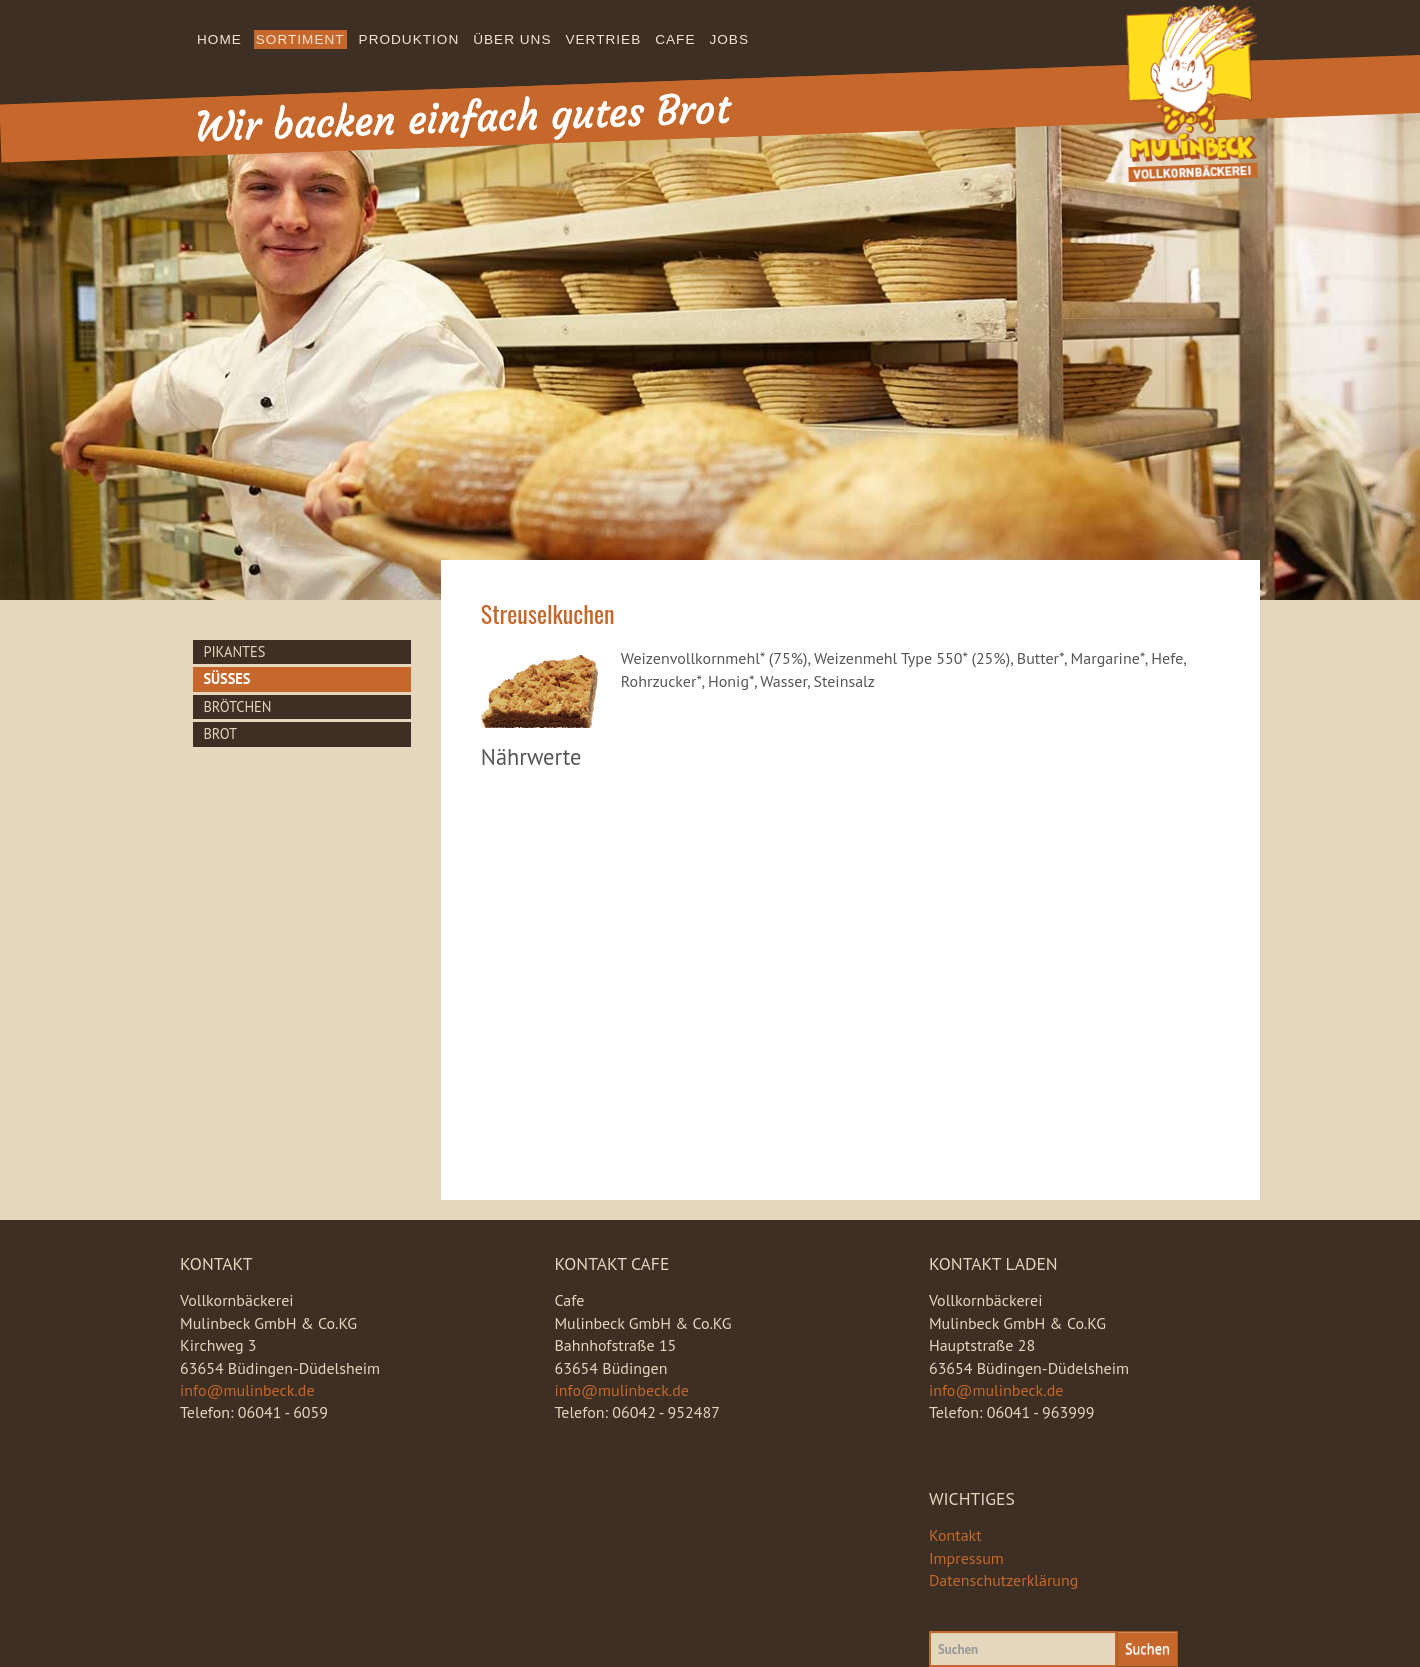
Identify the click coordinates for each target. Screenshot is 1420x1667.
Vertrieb (603, 39)
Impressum (966, 1558)
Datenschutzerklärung (1003, 1580)
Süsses (226, 678)
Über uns (512, 39)
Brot (219, 733)
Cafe (675, 39)
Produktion (409, 39)
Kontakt (955, 1535)
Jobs (730, 39)
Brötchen (237, 706)
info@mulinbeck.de (247, 1390)
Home (219, 39)
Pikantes (234, 651)
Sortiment (300, 39)
